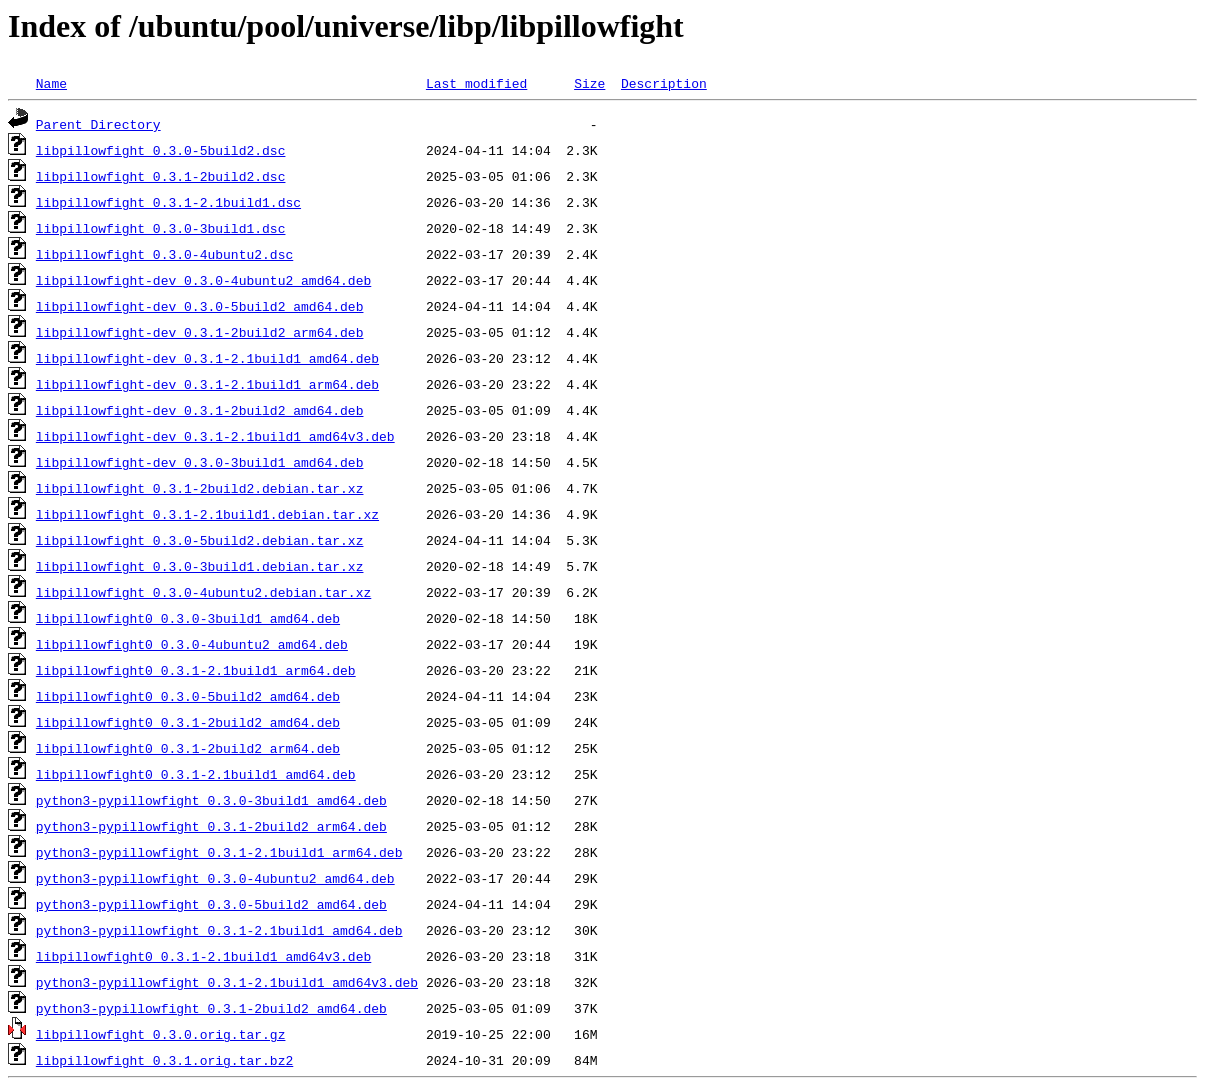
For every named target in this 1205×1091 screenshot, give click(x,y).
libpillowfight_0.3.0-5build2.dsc (161, 150)
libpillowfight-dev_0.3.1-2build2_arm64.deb (200, 332)
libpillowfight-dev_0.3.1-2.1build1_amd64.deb (207, 358)
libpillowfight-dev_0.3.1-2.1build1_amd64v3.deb (215, 436)
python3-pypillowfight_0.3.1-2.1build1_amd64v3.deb (227, 982)
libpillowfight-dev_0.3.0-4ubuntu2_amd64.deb (203, 280)
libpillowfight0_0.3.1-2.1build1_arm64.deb (196, 670)
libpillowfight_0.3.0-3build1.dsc (161, 228)
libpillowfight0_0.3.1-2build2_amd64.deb (188, 722)
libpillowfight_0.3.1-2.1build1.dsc (168, 202)
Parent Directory (98, 124)
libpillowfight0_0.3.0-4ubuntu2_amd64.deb (192, 644)
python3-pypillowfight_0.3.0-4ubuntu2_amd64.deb (215, 878)
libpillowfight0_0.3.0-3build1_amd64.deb (188, 618)
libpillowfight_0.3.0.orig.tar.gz (161, 1034)
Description (664, 83)
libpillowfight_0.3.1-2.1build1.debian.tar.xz (207, 514)
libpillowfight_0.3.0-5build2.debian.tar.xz (200, 540)
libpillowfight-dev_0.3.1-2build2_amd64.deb (200, 410)
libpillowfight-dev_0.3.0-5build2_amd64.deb (200, 306)
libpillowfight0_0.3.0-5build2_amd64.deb (188, 696)
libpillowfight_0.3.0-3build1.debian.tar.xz (200, 566)
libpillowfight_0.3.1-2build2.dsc (161, 176)
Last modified (476, 83)
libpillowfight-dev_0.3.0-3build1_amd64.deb (200, 462)
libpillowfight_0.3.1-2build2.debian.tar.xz (200, 488)
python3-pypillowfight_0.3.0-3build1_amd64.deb (211, 800)
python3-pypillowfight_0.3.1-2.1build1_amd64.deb (219, 930)
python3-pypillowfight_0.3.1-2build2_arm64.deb (211, 826)
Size (589, 83)
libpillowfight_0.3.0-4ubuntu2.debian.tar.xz (203, 592)
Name (51, 83)
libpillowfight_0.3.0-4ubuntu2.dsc (164, 254)
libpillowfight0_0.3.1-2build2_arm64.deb (188, 748)
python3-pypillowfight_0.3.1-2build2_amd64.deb (211, 1008)
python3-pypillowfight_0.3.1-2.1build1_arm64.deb (219, 852)
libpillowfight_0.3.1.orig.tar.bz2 (164, 1060)
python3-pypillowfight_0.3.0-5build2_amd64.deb (211, 904)
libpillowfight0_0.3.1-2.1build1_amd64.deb (196, 774)
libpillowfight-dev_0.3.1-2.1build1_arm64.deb (207, 384)
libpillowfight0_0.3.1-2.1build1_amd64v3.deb (203, 956)
